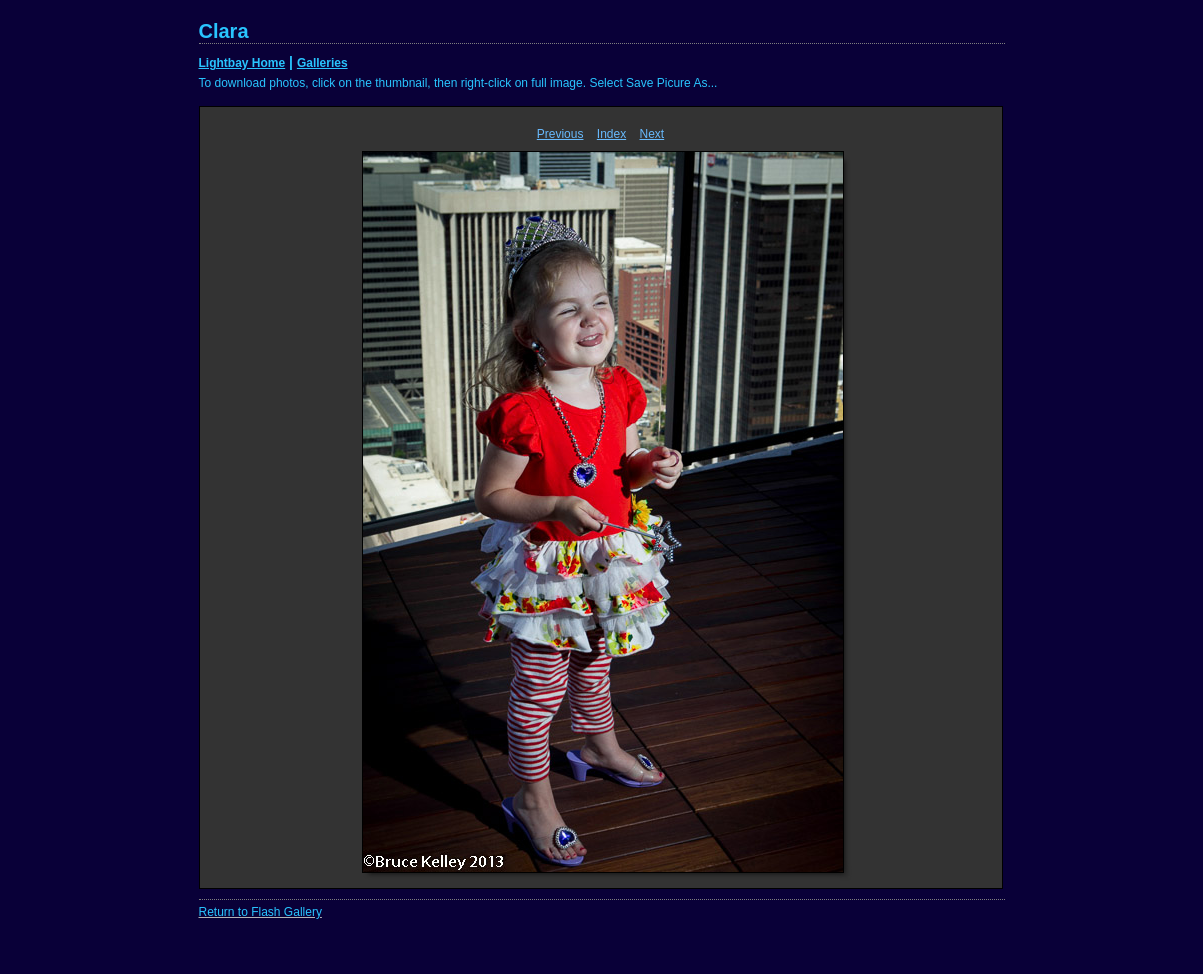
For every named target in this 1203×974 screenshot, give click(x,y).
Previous (560, 134)
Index (611, 134)
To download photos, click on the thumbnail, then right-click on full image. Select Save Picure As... (458, 83)
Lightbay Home (242, 63)
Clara (224, 31)
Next (652, 134)
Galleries (322, 63)
